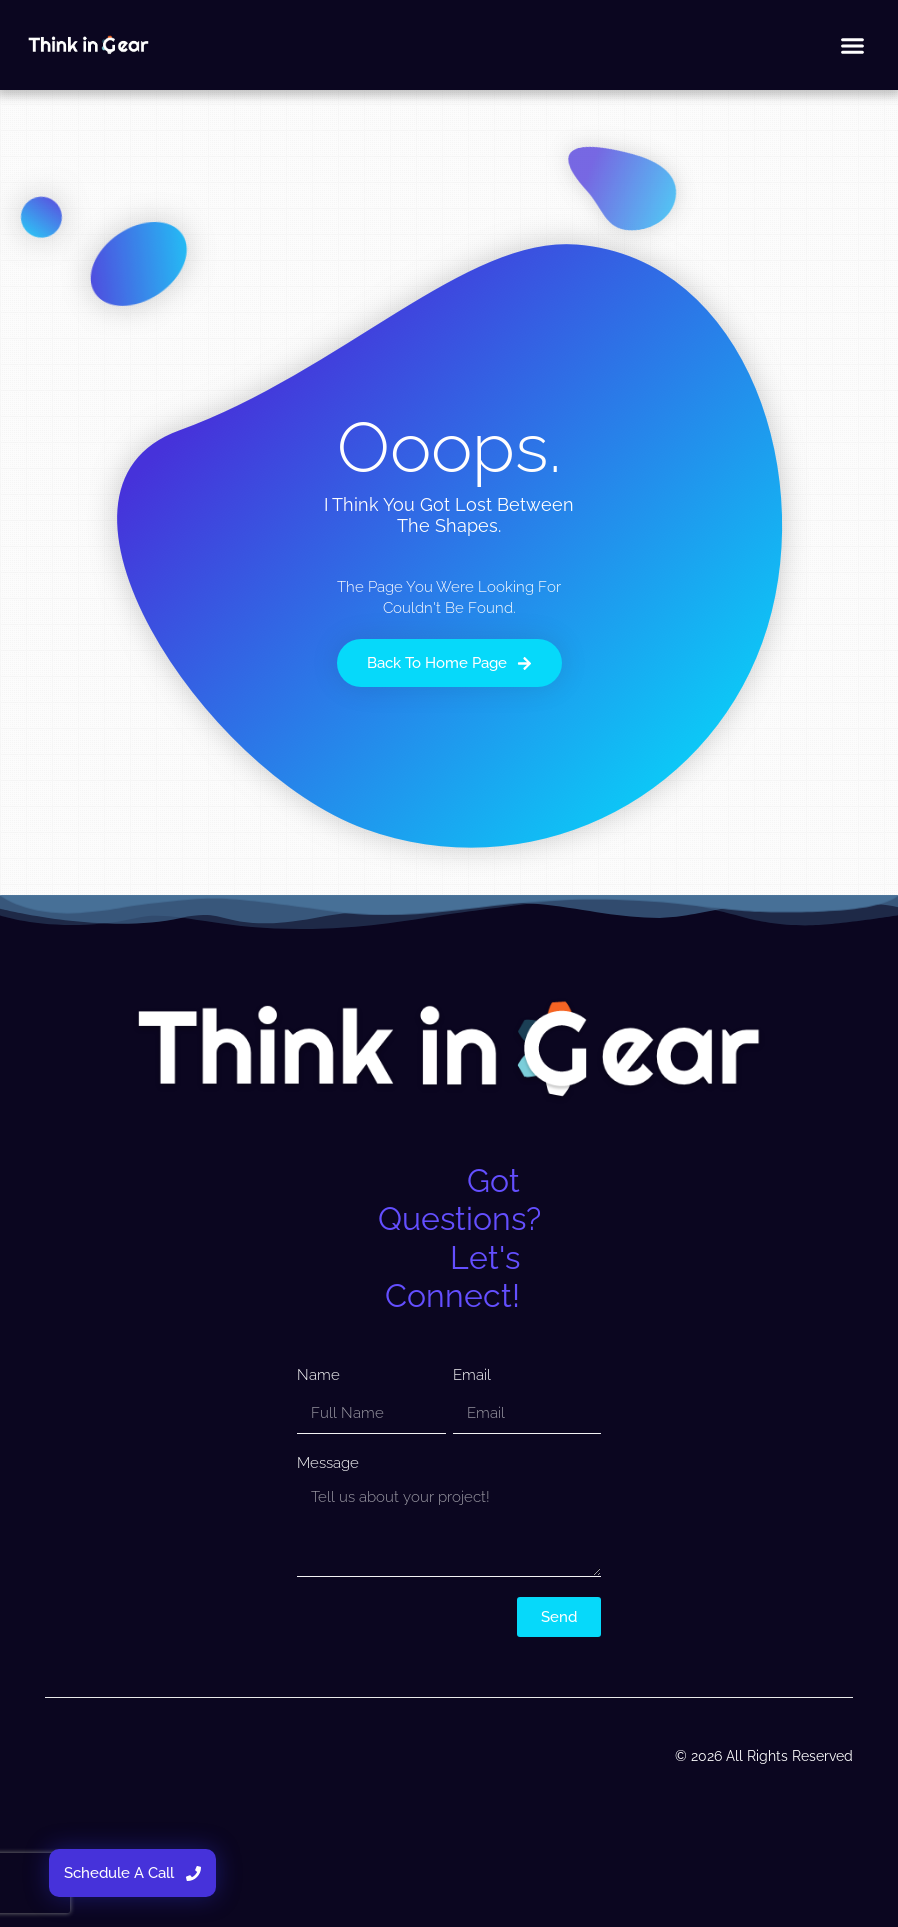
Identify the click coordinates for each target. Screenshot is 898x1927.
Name (318, 1375)
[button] (853, 45)
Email (472, 1375)
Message (328, 1463)
